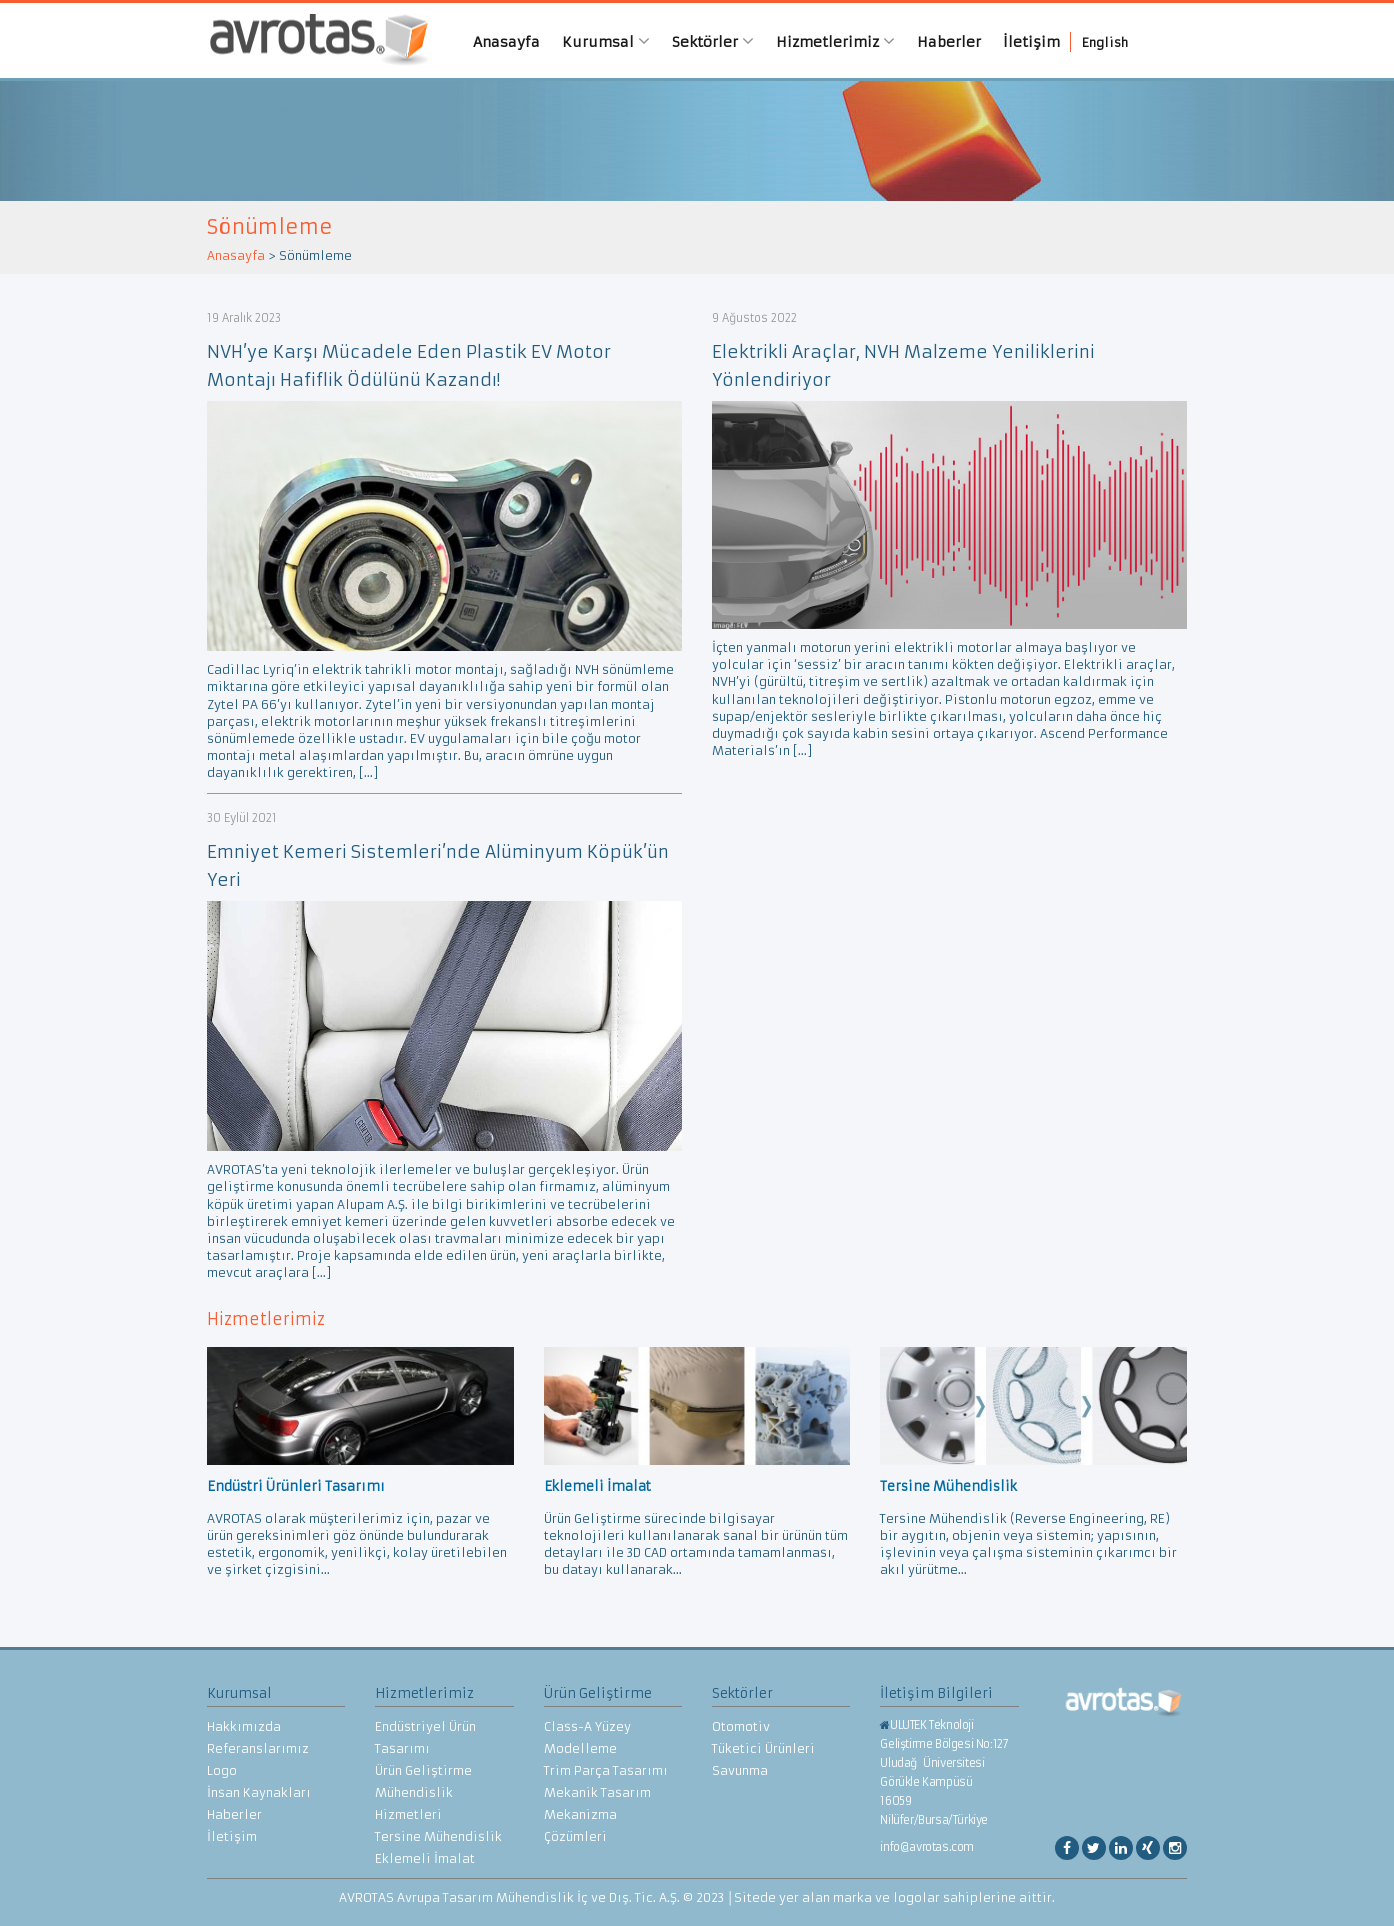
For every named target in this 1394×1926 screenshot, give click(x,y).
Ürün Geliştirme (423, 1770)
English (1105, 42)
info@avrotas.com (927, 1847)
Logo (222, 1770)
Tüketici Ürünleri (763, 1748)
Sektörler (713, 41)
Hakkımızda (244, 1726)
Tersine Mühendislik (438, 1836)
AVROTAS (312, 40)
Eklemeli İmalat (425, 1858)
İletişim (1031, 42)
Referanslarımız (258, 1748)
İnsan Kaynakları (259, 1792)
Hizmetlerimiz (835, 41)
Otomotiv (741, 1726)
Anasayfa (506, 42)
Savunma (740, 1770)
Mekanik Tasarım (597, 1792)
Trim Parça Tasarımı (606, 1770)
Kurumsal (606, 41)
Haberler (949, 42)
